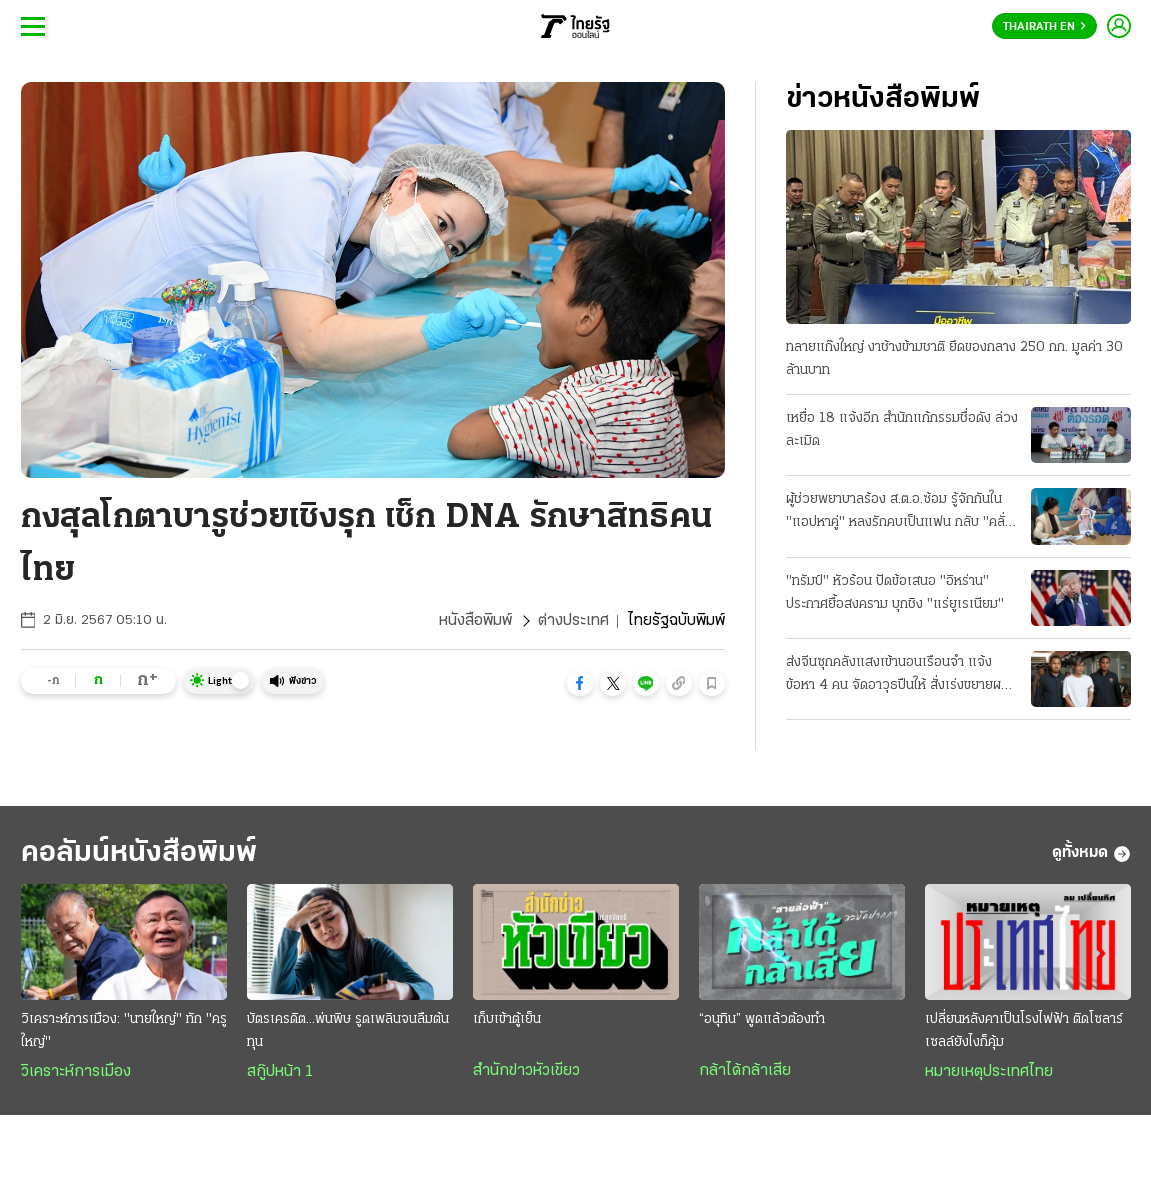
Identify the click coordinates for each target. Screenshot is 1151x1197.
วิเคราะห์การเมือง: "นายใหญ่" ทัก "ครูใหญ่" (124, 1031)
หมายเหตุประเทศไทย (989, 1072)
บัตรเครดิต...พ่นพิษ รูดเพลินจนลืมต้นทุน (348, 1031)
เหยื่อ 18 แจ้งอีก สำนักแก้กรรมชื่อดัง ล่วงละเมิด (902, 430)
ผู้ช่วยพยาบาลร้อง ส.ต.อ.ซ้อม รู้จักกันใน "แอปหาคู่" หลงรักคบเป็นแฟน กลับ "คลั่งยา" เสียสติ (899, 513)
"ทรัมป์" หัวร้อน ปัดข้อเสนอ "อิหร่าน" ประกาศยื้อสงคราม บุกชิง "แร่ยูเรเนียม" (895, 593)
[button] (580, 683)
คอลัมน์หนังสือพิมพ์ (139, 853)
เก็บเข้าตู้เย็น (507, 1019)
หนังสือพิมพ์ (475, 621)
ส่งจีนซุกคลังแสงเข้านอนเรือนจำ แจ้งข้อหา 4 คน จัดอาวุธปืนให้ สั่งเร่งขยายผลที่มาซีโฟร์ (901, 676)
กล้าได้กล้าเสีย (745, 1071)
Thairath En (1044, 27)
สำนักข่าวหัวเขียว (526, 1071)
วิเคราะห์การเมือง (76, 1072)
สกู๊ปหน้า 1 (280, 1072)
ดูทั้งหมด (1091, 854)
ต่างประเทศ (573, 621)
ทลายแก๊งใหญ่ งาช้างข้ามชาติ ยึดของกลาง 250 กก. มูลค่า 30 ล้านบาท (954, 359)
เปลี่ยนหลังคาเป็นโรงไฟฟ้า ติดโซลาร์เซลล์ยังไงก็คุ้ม (1024, 1031)
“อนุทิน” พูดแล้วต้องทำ (762, 1019)
